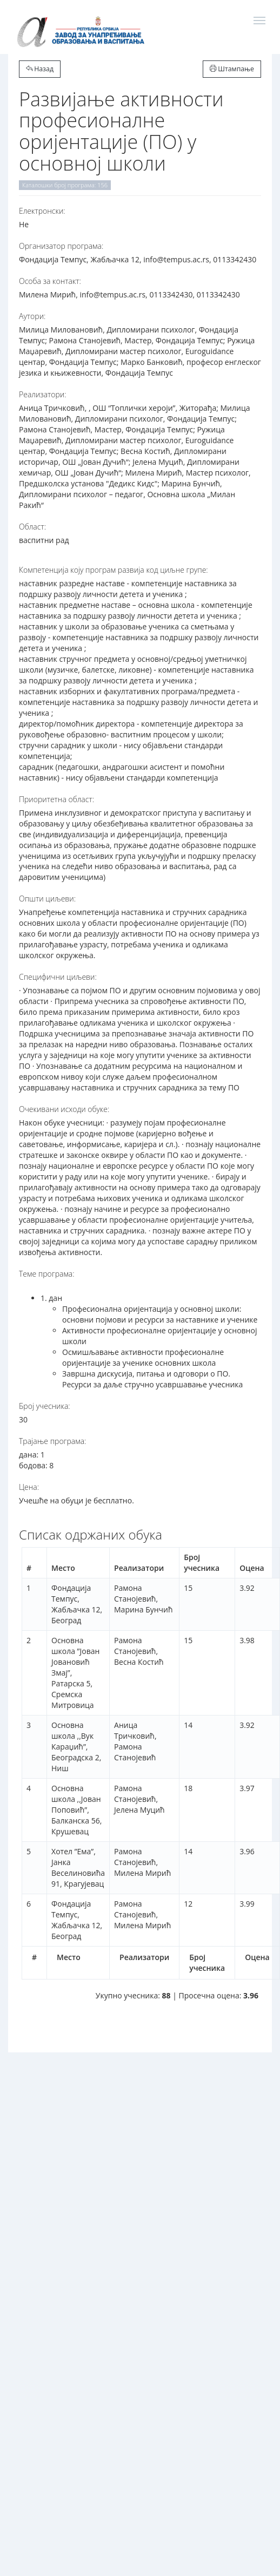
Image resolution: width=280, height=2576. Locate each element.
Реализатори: (42, 394)
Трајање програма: (52, 1441)
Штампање (232, 68)
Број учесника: (44, 1406)
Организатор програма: (61, 246)
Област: (32, 526)
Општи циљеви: (47, 898)
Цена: (29, 1487)
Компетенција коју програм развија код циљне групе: (113, 570)
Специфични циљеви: (58, 977)
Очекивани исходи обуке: (64, 1109)
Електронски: (42, 211)
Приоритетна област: (56, 799)
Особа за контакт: (50, 281)
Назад (40, 68)
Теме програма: (47, 1274)
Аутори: (32, 316)
